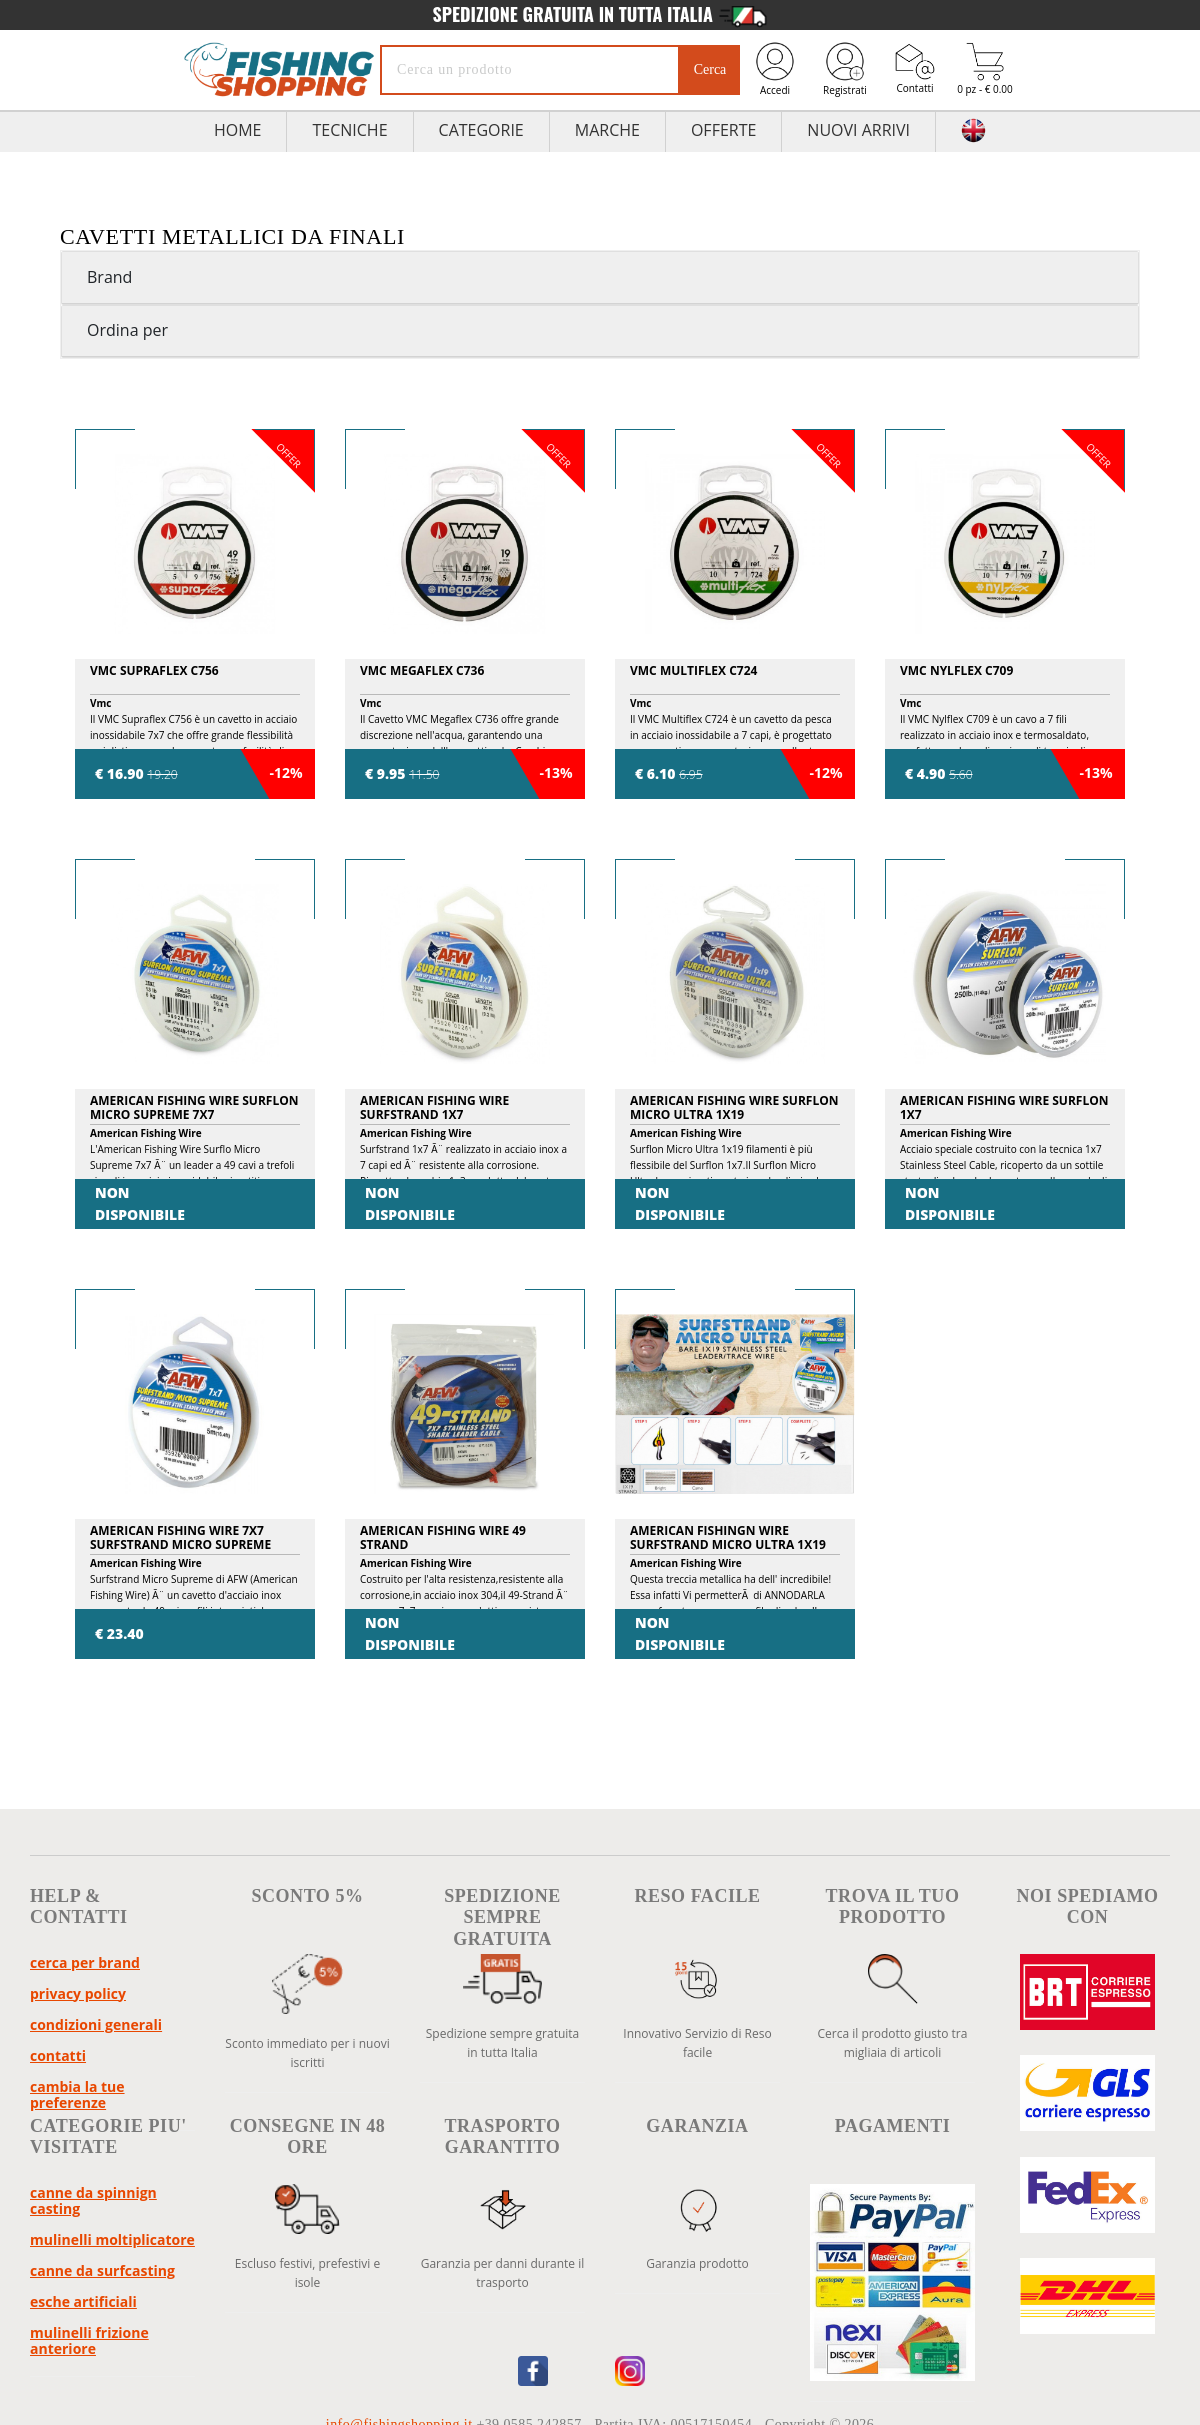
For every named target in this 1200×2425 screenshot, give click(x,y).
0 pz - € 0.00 (985, 69)
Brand (109, 277)
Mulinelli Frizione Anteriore (89, 2340)
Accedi (775, 68)
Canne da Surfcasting (102, 2270)
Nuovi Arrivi (858, 130)
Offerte (723, 130)
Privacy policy (78, 1993)
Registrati (845, 68)
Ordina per (127, 330)
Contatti (915, 68)
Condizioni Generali (96, 2024)
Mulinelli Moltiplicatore (112, 2239)
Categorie (481, 130)
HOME (238, 130)
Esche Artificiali (83, 2301)
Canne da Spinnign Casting (93, 2200)
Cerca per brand (85, 1962)
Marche (607, 130)
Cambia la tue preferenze (77, 2094)
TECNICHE (349, 130)
